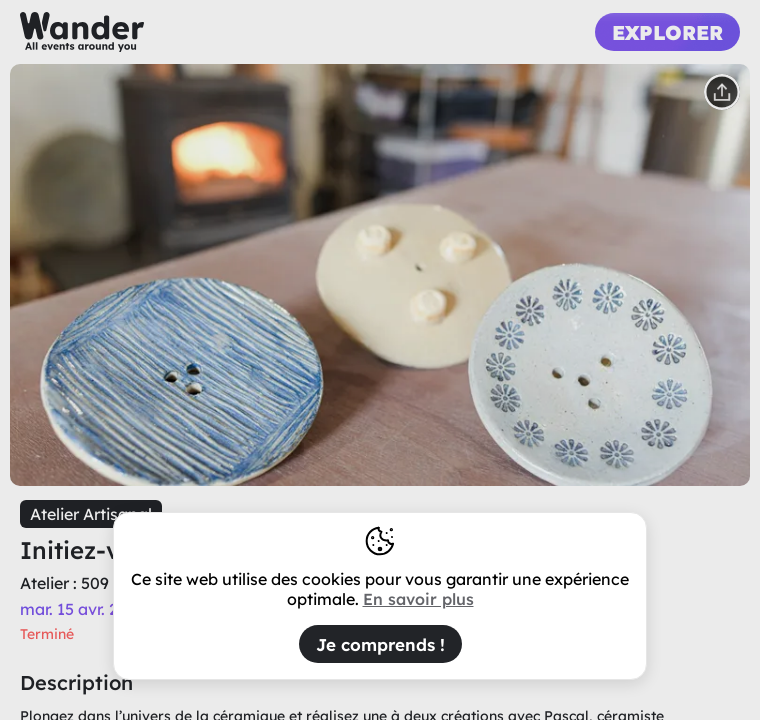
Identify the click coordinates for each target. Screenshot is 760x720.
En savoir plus (418, 599)
